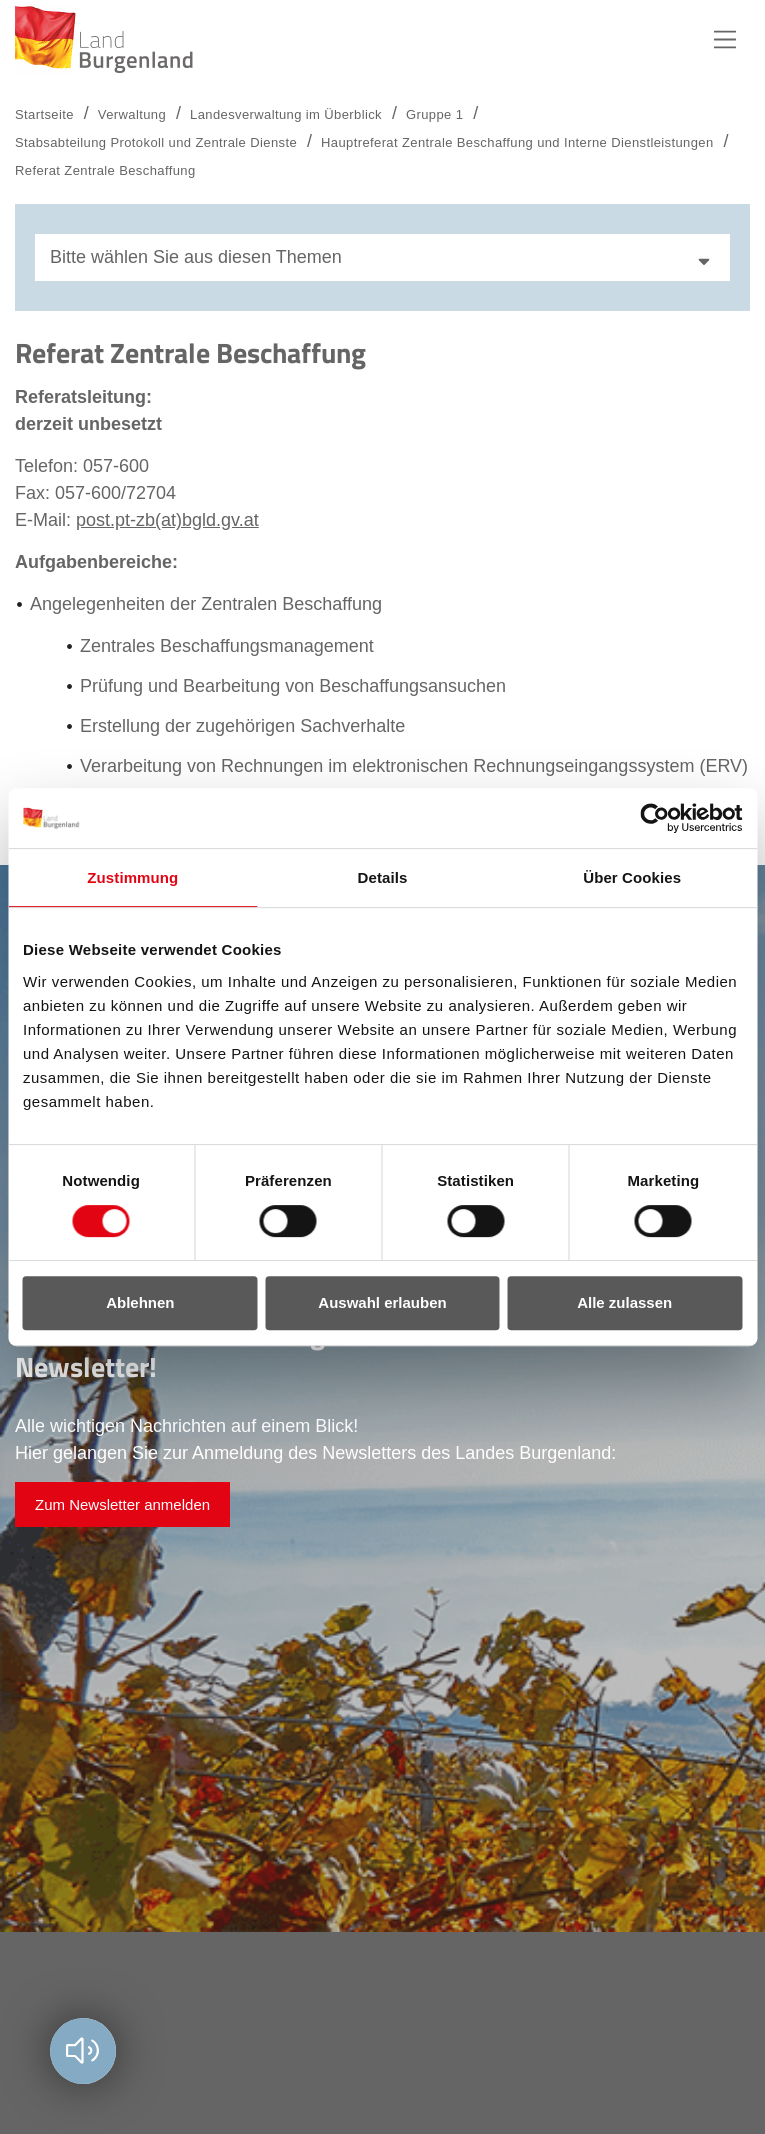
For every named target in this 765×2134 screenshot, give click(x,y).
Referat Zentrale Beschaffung (105, 170)
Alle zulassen (624, 1302)
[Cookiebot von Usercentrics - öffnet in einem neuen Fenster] (654, 818)
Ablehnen (140, 1302)
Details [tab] (383, 877)
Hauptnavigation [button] (725, 40)
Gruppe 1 (434, 114)
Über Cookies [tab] (632, 877)
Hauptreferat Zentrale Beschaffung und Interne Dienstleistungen (517, 142)
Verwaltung (132, 114)
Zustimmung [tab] (132, 877)
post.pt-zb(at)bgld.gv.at (167, 520)
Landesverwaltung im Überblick (286, 114)
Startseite (44, 114)
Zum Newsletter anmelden (122, 1504)
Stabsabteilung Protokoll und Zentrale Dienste (156, 142)
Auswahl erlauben (382, 1302)
